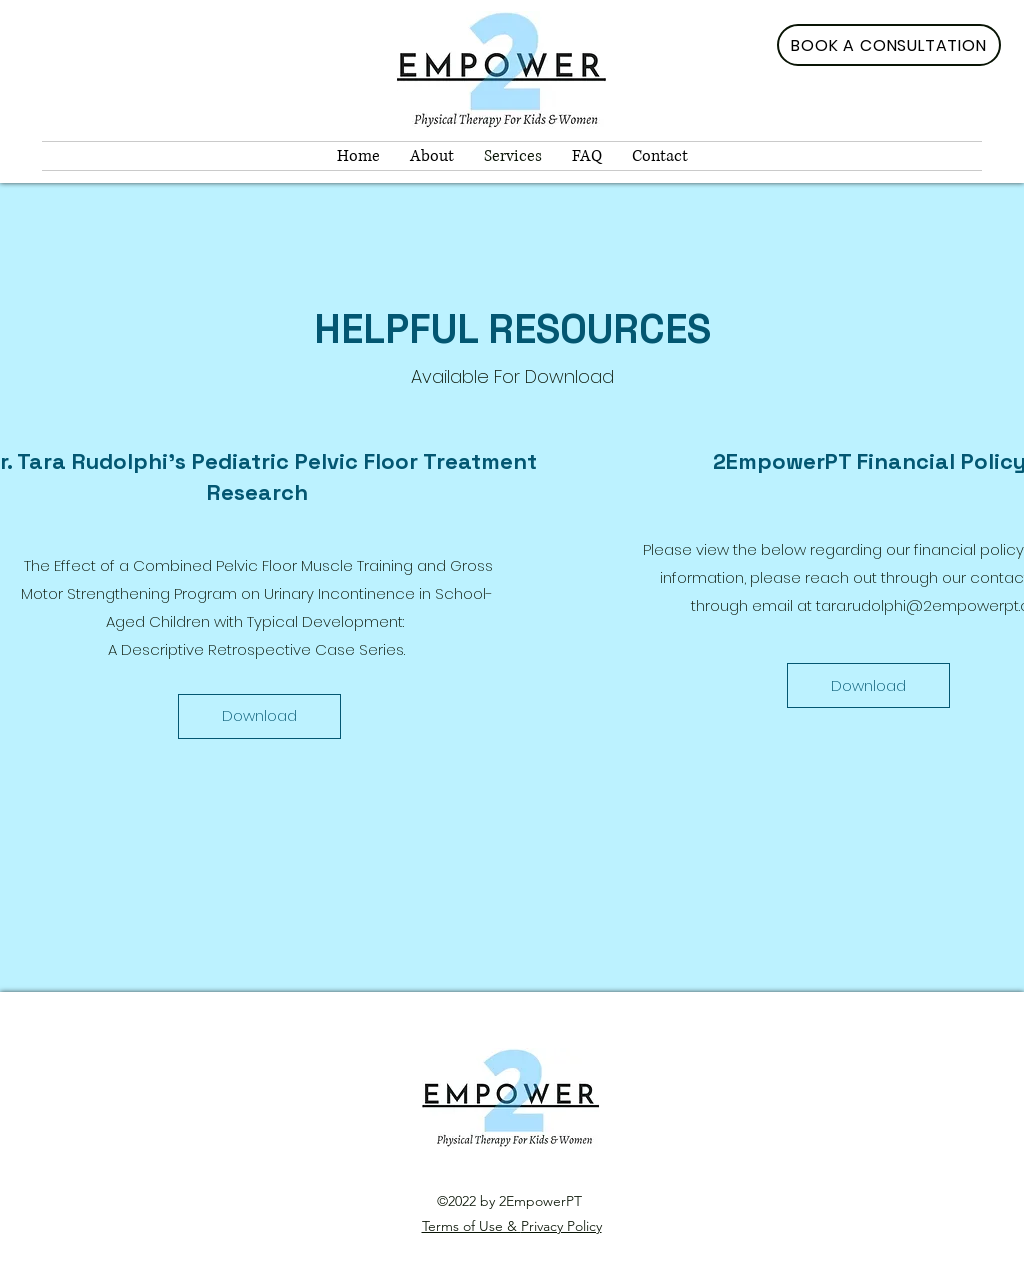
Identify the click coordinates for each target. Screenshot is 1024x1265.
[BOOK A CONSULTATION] (889, 45)
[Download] (259, 716)
